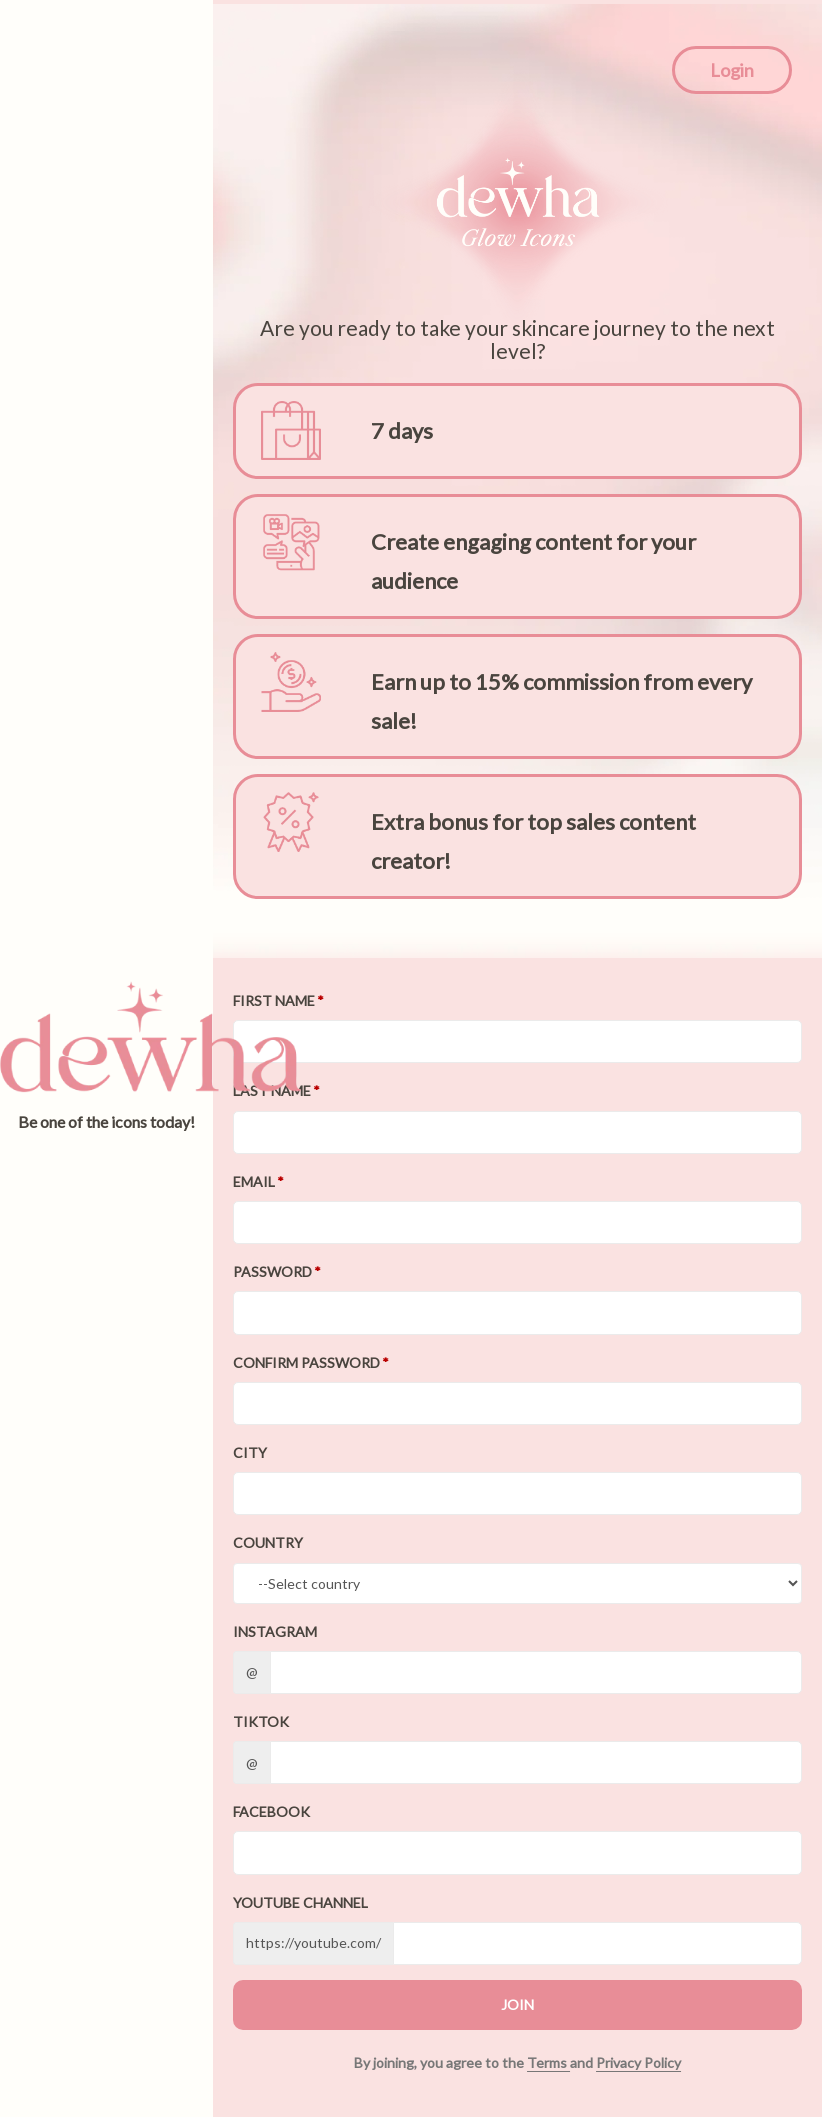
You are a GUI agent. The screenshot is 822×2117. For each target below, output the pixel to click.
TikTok (261, 1721)
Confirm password (306, 1362)
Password (272, 1271)
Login (732, 70)
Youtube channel (300, 1902)
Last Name (272, 1090)
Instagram (275, 1631)
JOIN (517, 2004)
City (250, 1452)
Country (268, 1542)
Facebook (271, 1811)
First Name (274, 1000)
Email (254, 1181)
